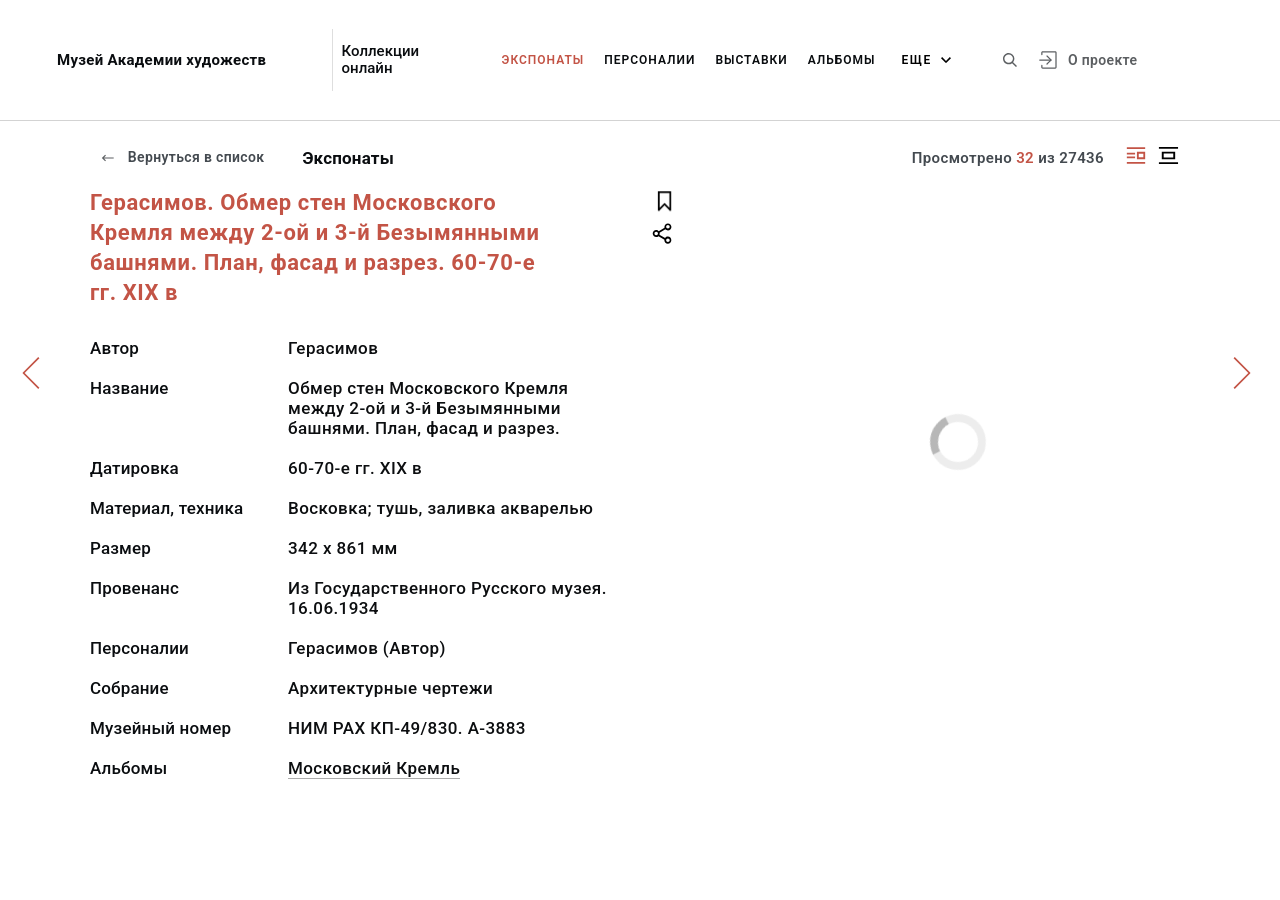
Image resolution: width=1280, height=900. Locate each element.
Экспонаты (543, 60)
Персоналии (649, 60)
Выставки (751, 60)
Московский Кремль (374, 768)
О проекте (1102, 60)
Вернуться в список (182, 157)
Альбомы (842, 60)
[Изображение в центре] (1168, 155)
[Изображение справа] (1136, 155)
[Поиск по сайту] (1010, 60)
